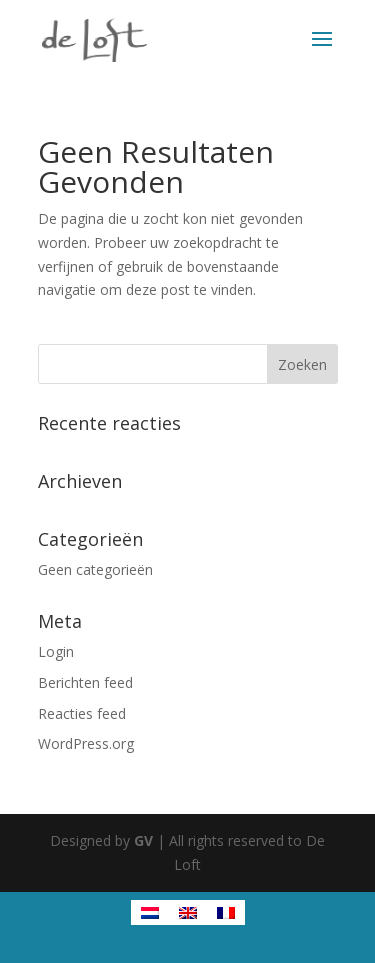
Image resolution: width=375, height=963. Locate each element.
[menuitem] (150, 912)
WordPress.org (86, 743)
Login (56, 651)
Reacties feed (82, 713)
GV (143, 840)
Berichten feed (85, 682)
